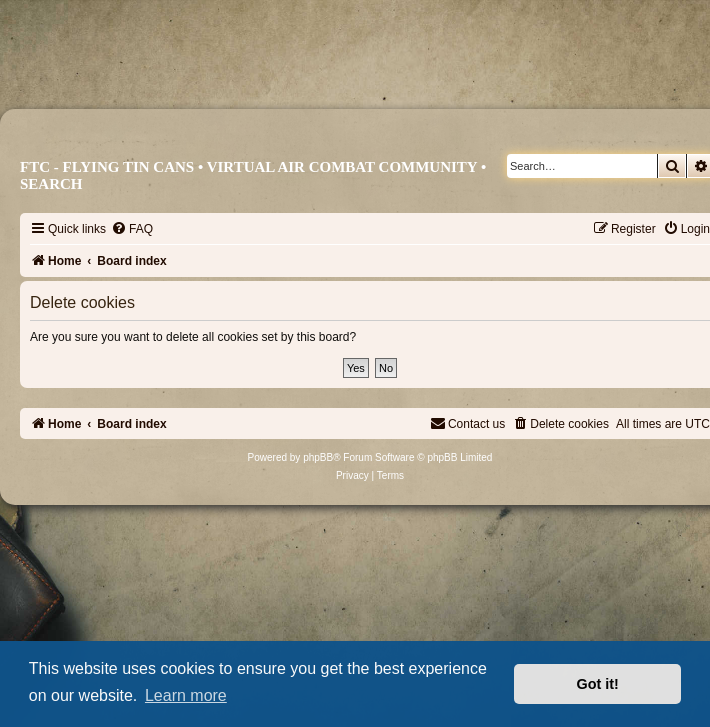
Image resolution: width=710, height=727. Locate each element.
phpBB (318, 457)
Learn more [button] (186, 695)
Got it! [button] (598, 684)
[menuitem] (132, 229)
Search (51, 184)
